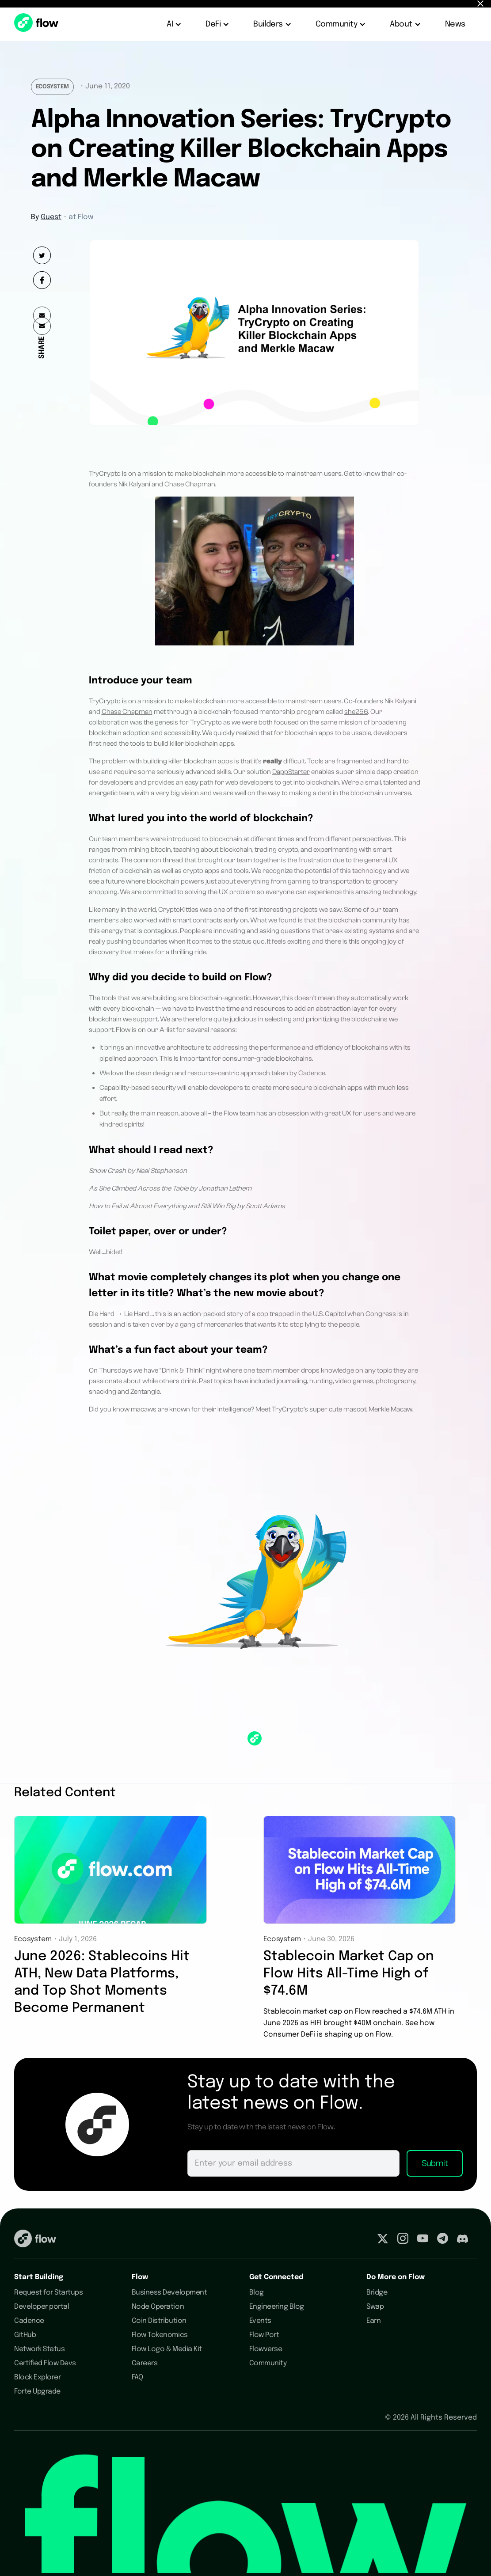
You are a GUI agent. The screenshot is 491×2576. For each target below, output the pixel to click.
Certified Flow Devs (45, 2363)
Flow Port (264, 2335)
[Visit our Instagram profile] (402, 2240)
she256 (356, 712)
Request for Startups (48, 2292)
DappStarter (291, 772)
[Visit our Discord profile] (462, 2240)
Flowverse (265, 2349)
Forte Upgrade (37, 2391)
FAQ (137, 2377)
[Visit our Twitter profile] (382, 2240)
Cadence (29, 2321)
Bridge (376, 2292)
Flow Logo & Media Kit (167, 2349)
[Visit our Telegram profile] (442, 2240)
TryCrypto (105, 701)
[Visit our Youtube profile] (422, 2240)
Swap (375, 2306)
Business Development (169, 2292)
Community (268, 2363)
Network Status (39, 2349)
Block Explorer (37, 2377)
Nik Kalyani (400, 701)
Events (260, 2321)
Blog (256, 2292)
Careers (145, 2363)
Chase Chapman (127, 712)
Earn (373, 2321)
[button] (174, 24)
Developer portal (41, 2306)
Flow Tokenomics (160, 2335)
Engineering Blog (276, 2306)
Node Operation (158, 2306)
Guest (51, 217)
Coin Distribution (159, 2321)
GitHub (25, 2335)
